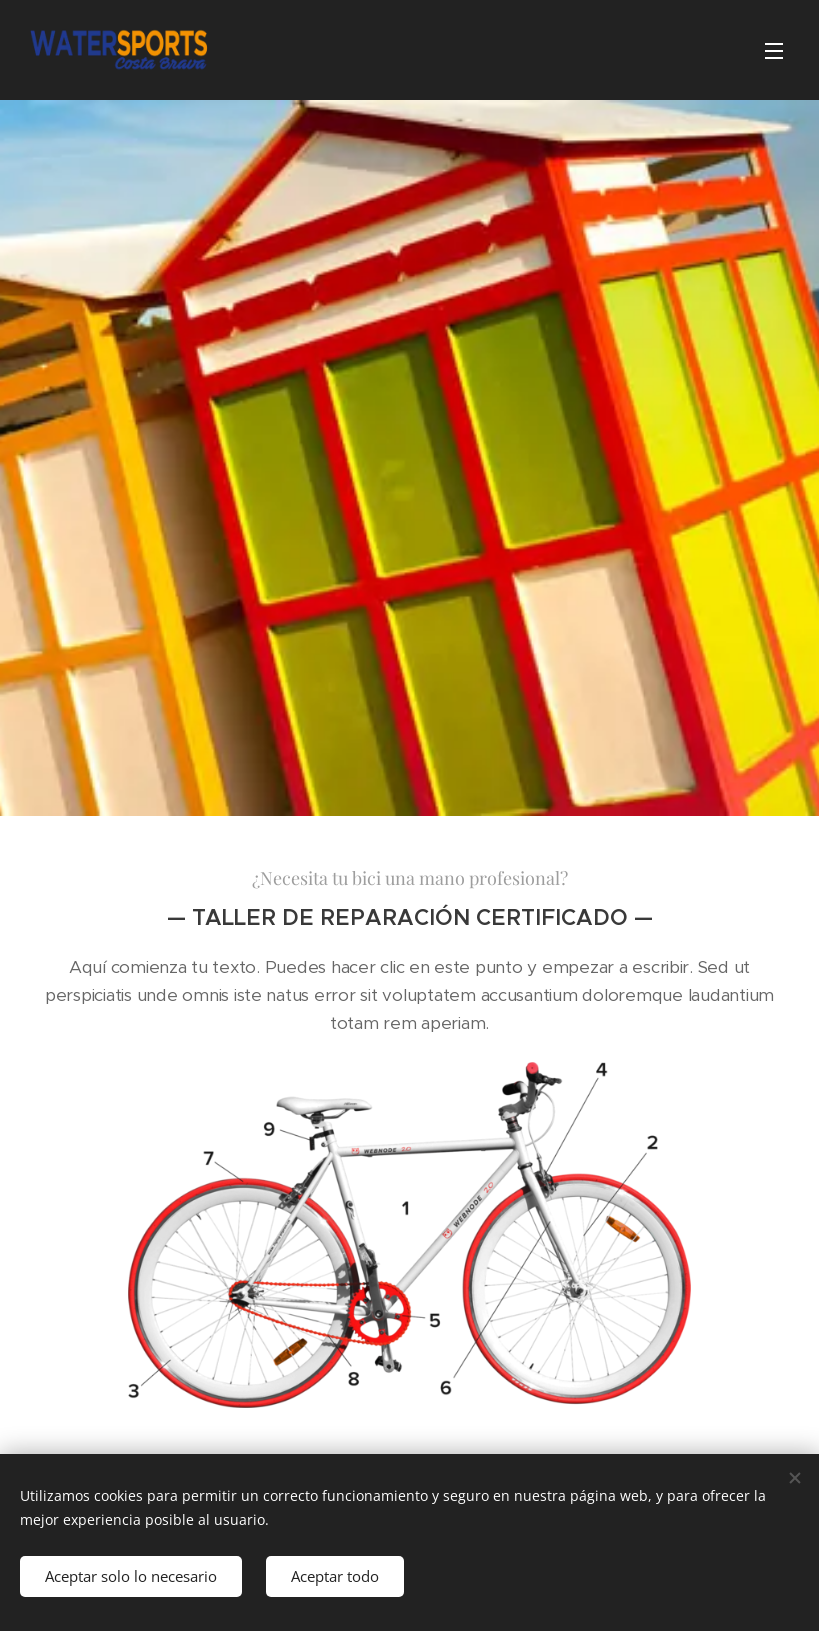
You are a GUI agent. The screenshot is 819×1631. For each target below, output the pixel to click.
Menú (774, 51)
